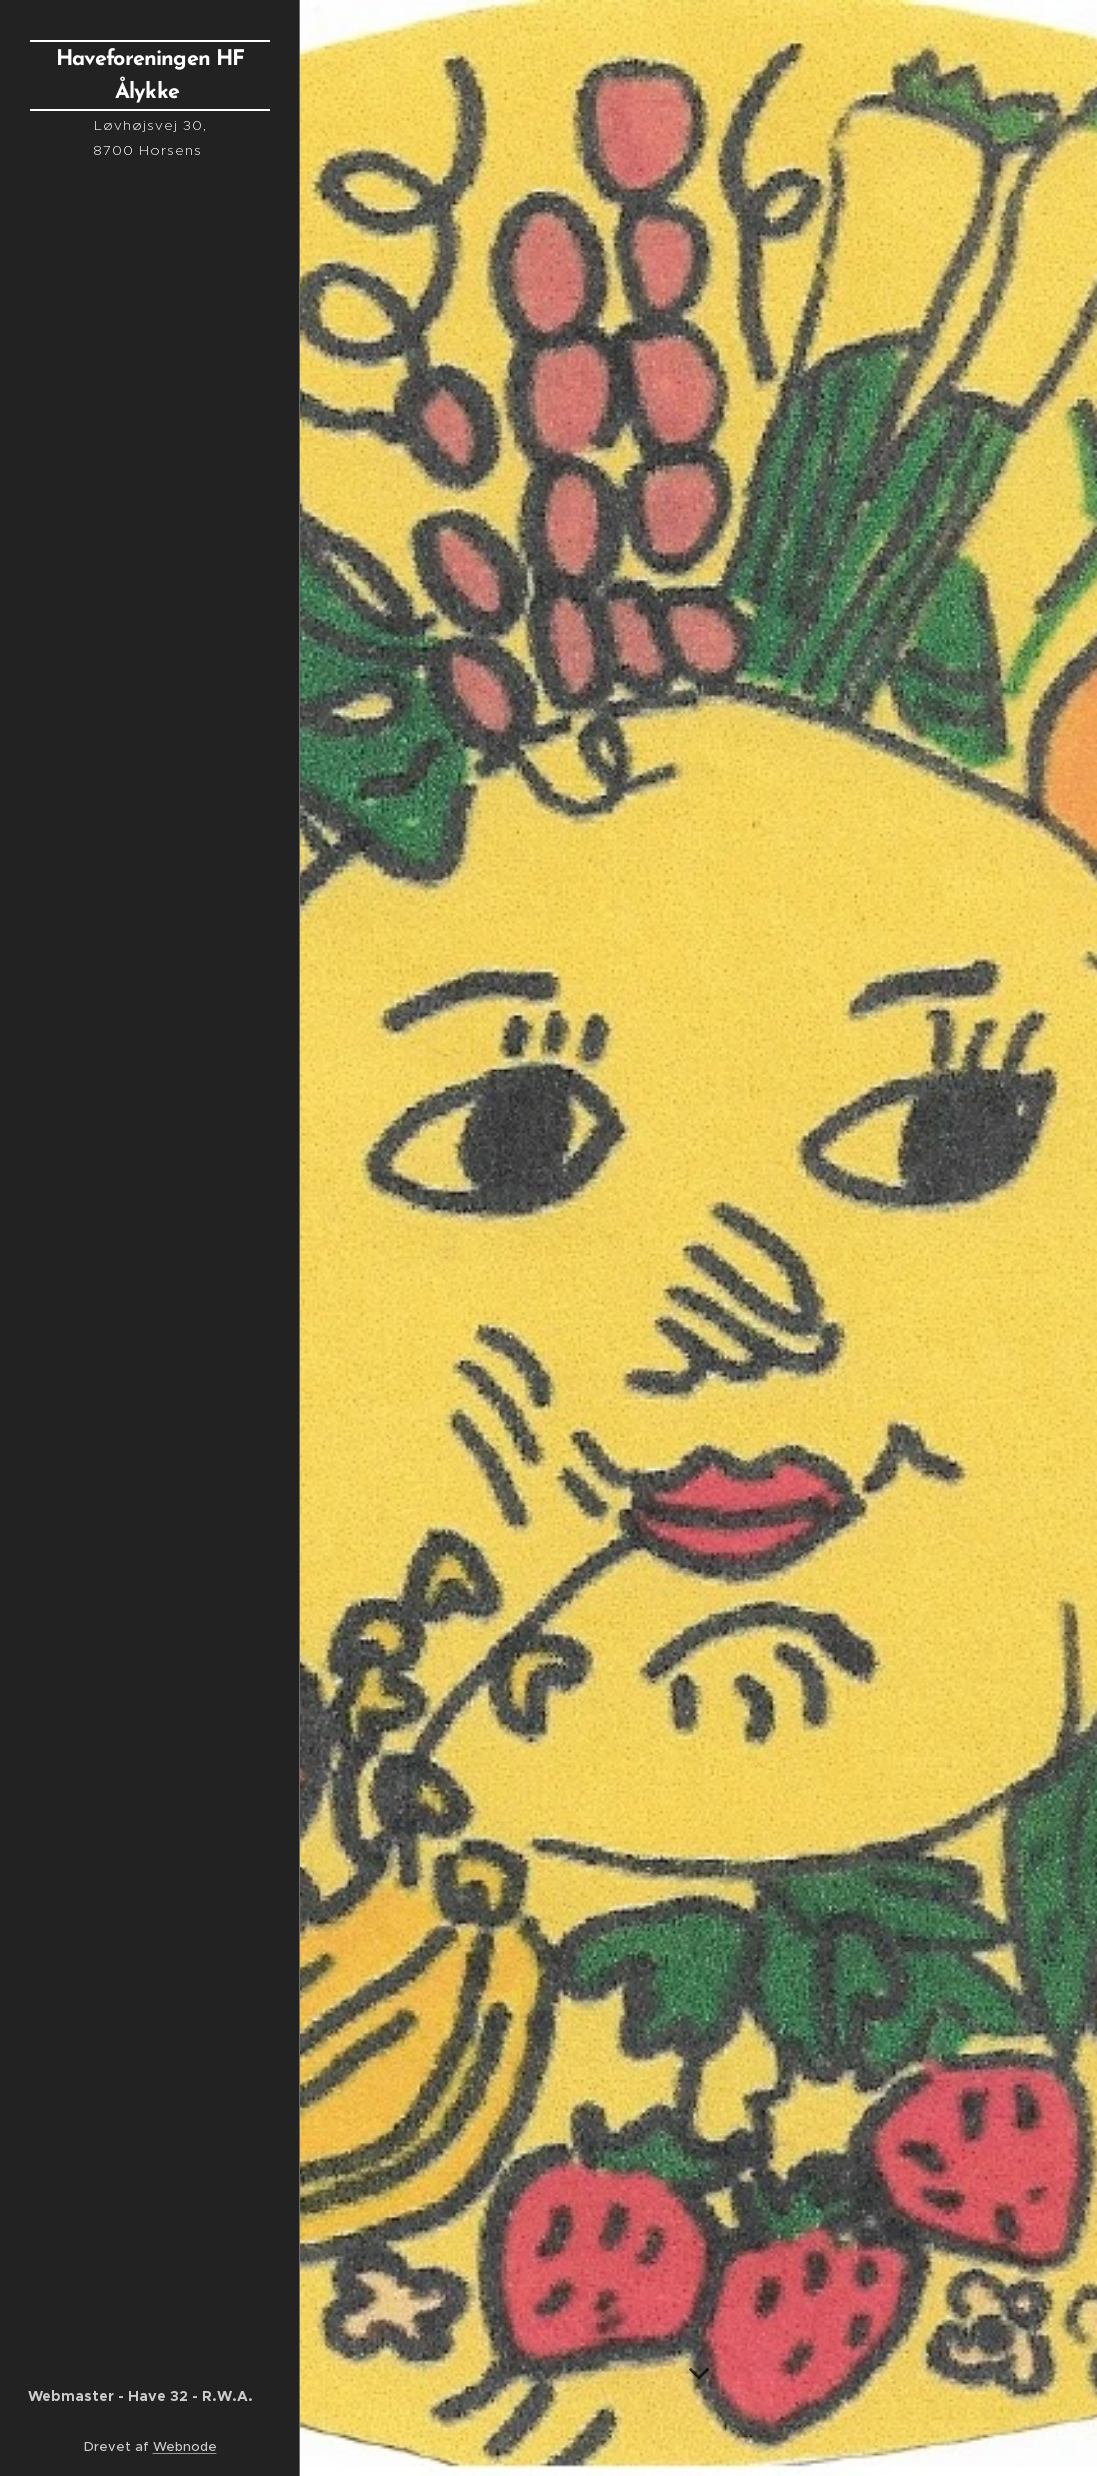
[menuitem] (150, 893)
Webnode (185, 2446)
